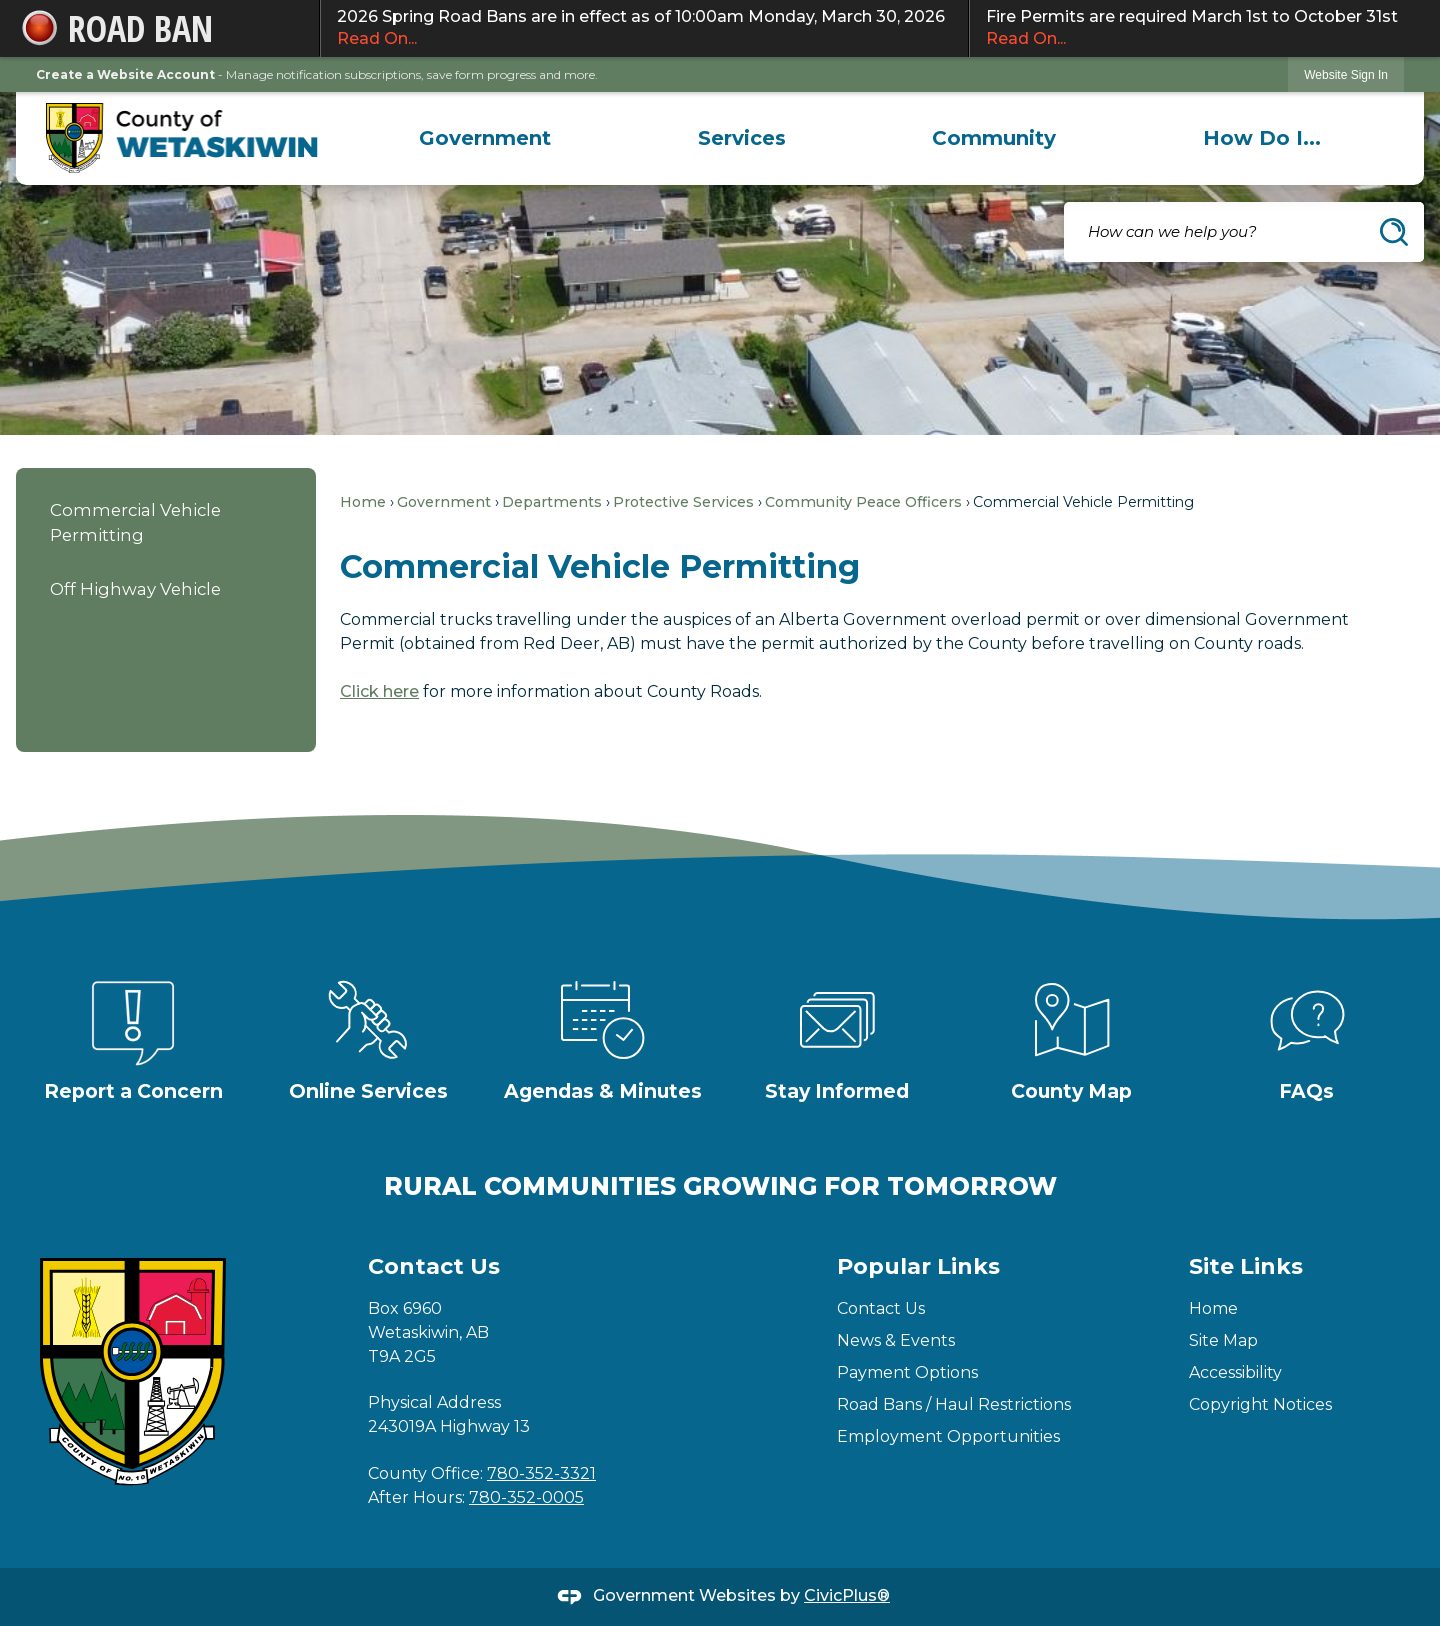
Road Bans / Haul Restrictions (954, 1404)
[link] (1346, 74)
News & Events (896, 1340)
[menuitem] (485, 138)
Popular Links (918, 1266)
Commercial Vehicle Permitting (135, 522)
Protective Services (683, 502)
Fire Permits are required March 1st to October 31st (1195, 29)
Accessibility (1235, 1372)
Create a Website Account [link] (125, 74)
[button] (1394, 232)
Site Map (1223, 1340)
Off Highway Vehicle (135, 589)
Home (363, 502)
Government (444, 502)
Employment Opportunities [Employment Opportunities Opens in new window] (948, 1436)
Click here (379, 691)
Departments (552, 502)
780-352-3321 (541, 1473)
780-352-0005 (526, 1497)
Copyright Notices (1260, 1404)
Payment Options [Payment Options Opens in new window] (907, 1372)
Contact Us (881, 1308)
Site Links (1246, 1266)
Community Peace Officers (863, 502)
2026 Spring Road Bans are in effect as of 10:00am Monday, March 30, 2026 (644, 29)
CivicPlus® (847, 1595)
